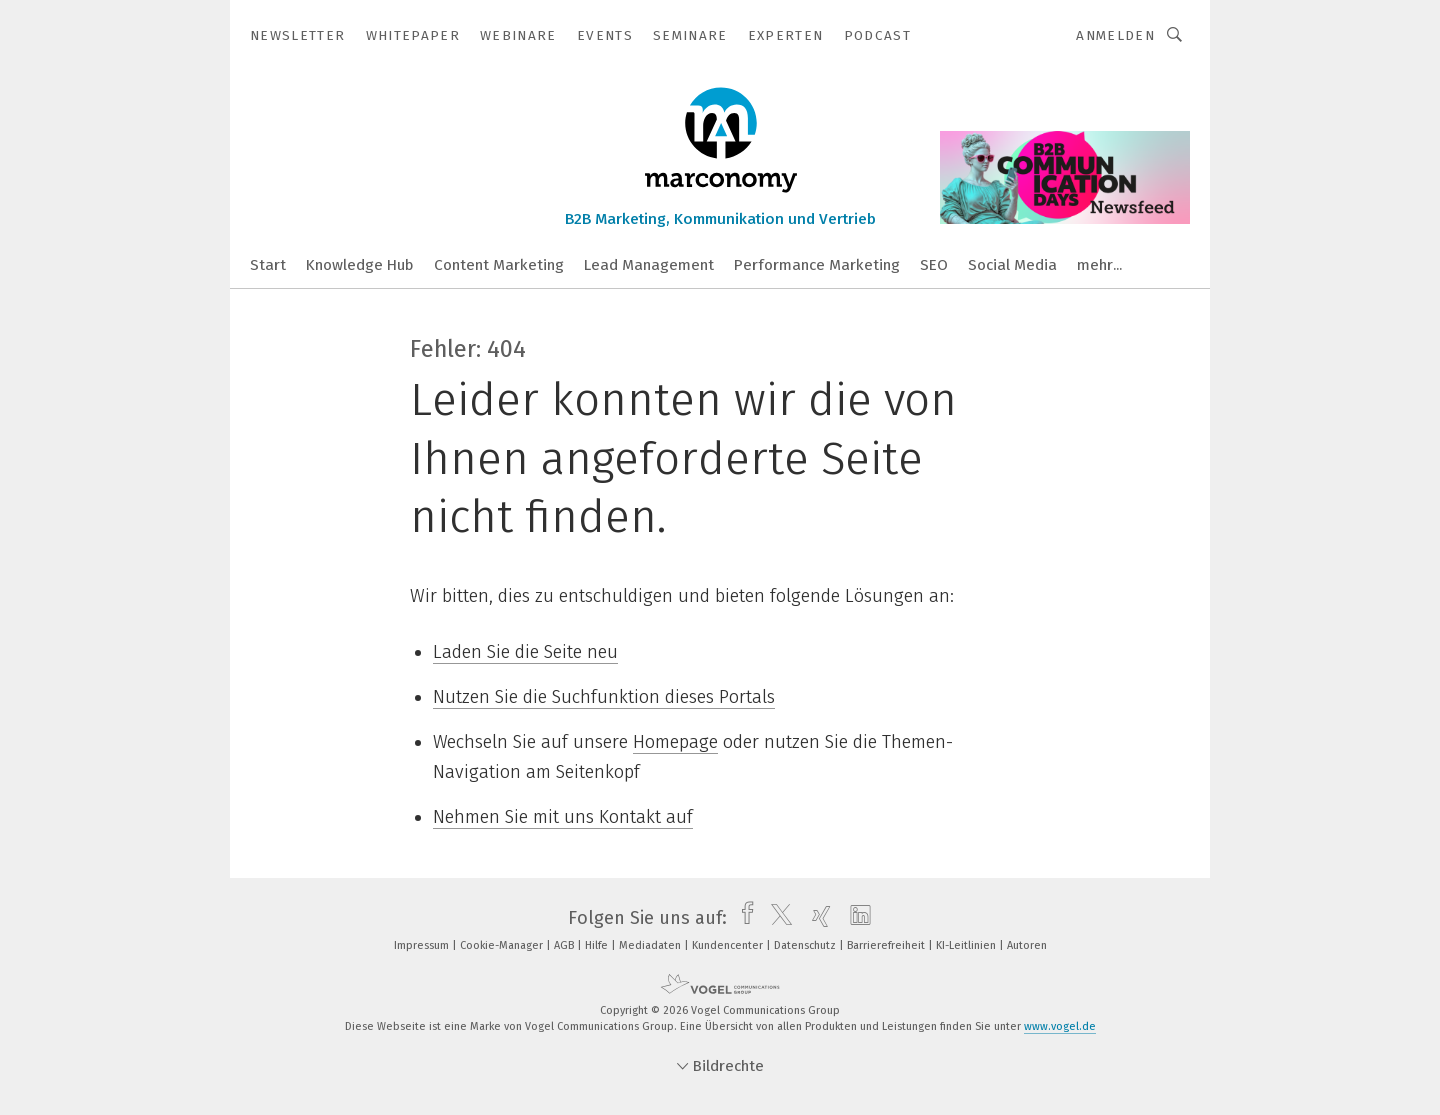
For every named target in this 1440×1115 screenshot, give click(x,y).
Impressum (423, 945)
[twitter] (776, 918)
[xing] (816, 918)
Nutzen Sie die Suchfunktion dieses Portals (604, 697)
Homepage (675, 742)
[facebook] (742, 918)
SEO (934, 265)
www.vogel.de (1060, 1026)
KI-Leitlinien (967, 945)
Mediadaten (651, 945)
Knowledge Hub (360, 265)
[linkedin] (855, 918)
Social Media (1012, 265)
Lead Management (649, 265)
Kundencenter (729, 945)
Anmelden (1115, 35)
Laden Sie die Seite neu (525, 652)
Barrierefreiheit (887, 945)
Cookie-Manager (503, 945)
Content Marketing (499, 265)
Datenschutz (806, 945)
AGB (565, 945)
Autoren (1027, 945)
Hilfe (598, 945)
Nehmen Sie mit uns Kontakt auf (563, 817)
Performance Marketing (817, 265)
